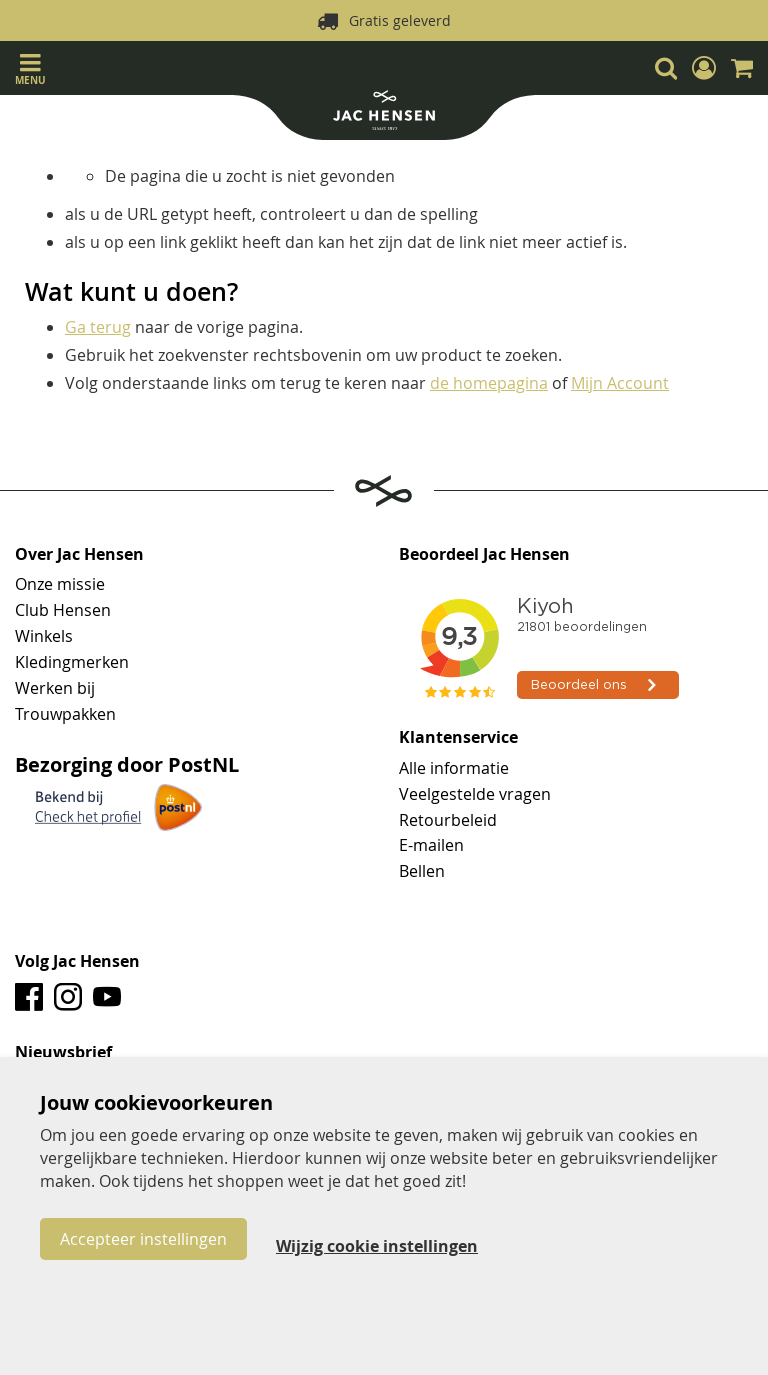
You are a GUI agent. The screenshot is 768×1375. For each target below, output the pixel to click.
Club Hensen (63, 610)
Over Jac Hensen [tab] (79, 555)
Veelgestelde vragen (475, 794)
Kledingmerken (72, 662)
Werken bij (55, 688)
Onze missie (60, 584)
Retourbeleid (448, 820)
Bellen (422, 871)
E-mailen (431, 845)
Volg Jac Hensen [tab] (77, 962)
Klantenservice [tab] (458, 738)
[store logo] (384, 112)
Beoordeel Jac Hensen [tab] (484, 555)
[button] (704, 68)
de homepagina (489, 383)
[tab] (384, 1053)
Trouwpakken (65, 714)
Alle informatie (454, 768)
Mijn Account (620, 383)
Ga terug (98, 327)
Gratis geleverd (400, 20)
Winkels (44, 636)
